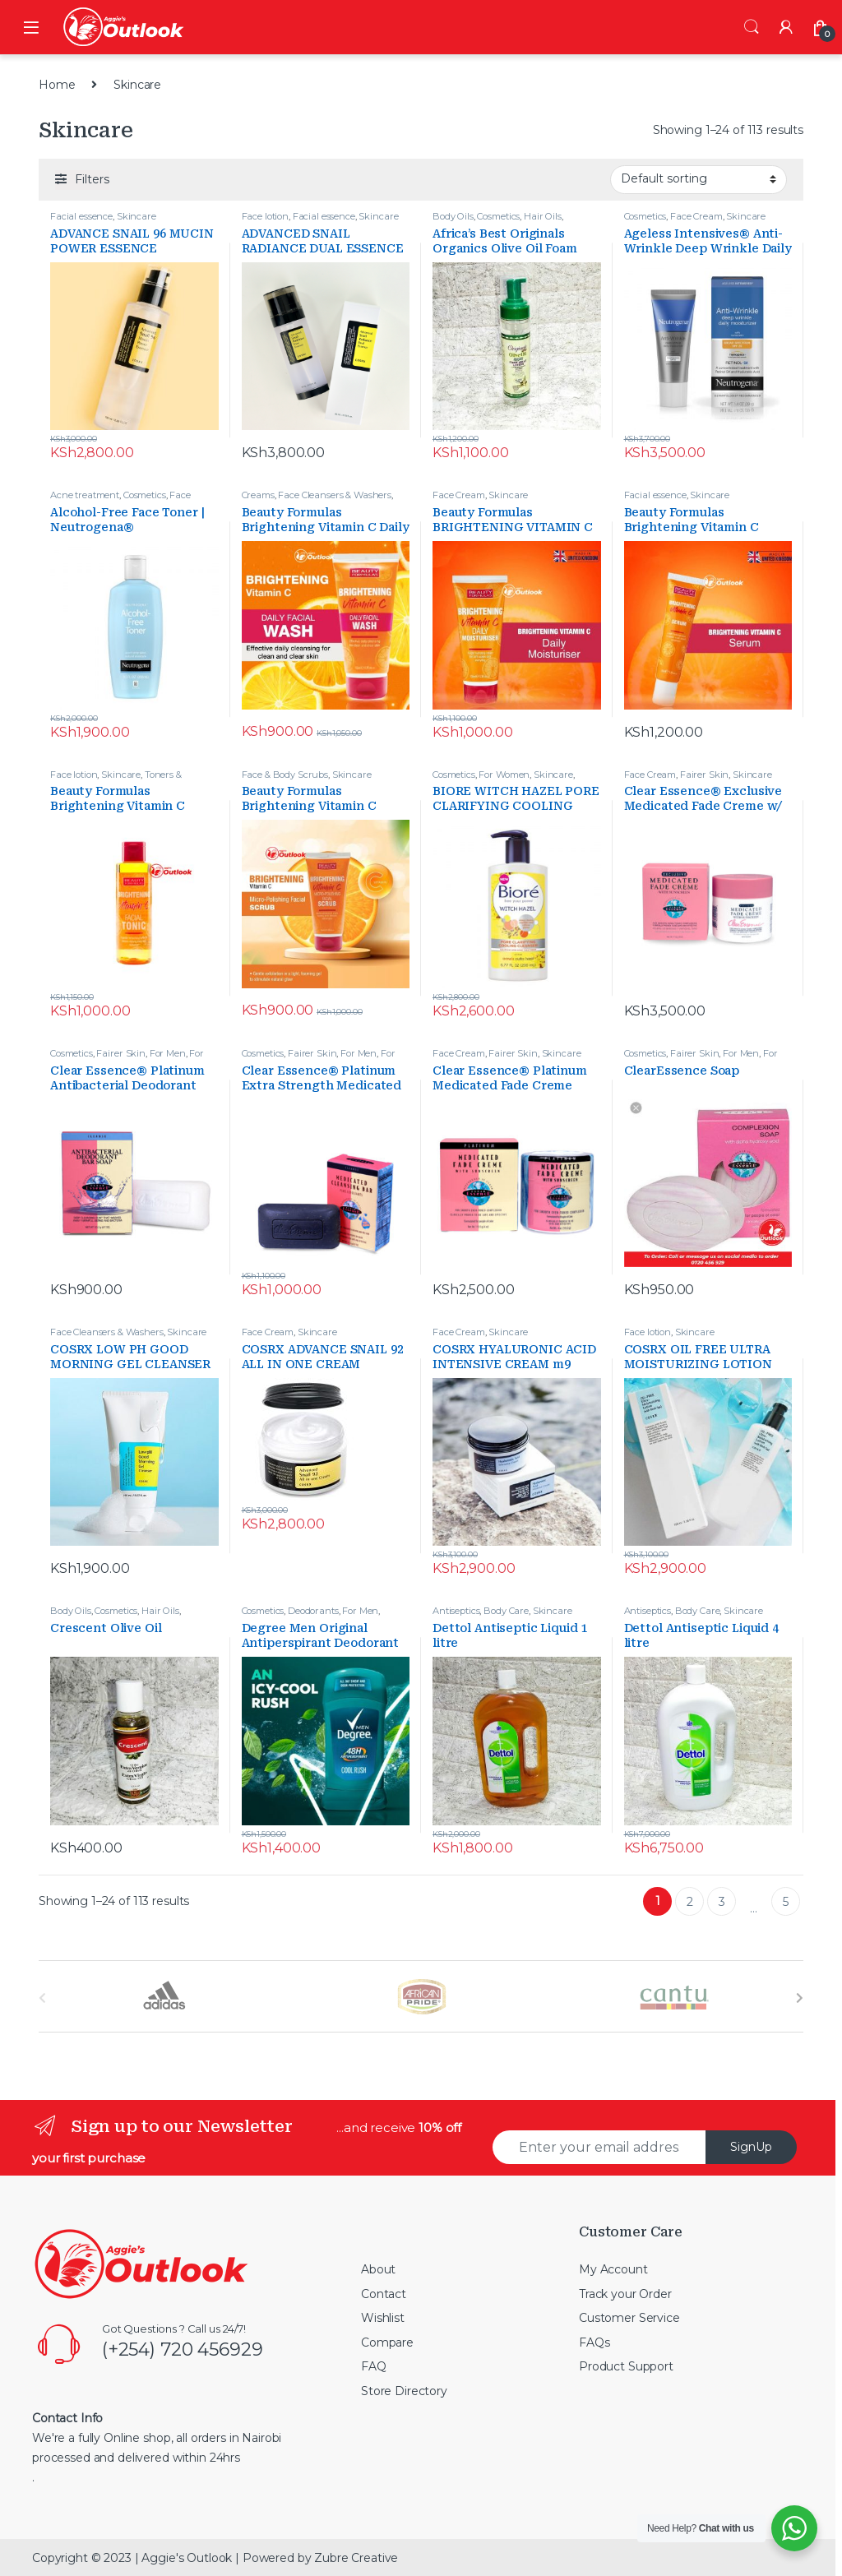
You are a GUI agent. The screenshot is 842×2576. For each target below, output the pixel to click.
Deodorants (313, 1610)
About (378, 2269)
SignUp (751, 2146)
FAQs (594, 2342)
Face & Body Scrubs (285, 774)
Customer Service (629, 2317)
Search (752, 27)
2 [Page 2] (690, 1901)
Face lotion (265, 216)
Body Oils (453, 216)
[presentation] (799, 1998)
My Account (613, 2269)
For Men (168, 1053)
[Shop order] (698, 179)
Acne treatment (84, 495)
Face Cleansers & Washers (120, 500)
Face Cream (696, 216)
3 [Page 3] (722, 1901)
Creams (258, 495)
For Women (504, 774)
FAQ (373, 2366)
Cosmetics (498, 216)
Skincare (136, 216)
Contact (383, 2294)
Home (57, 84)
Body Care (506, 1610)
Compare (387, 2342)
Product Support (626, 2366)
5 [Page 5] (786, 1901)
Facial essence (81, 216)
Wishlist (383, 2317)
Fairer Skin (704, 774)
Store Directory (404, 2391)
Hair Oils (543, 216)
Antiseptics (456, 1610)
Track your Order (625, 2294)
